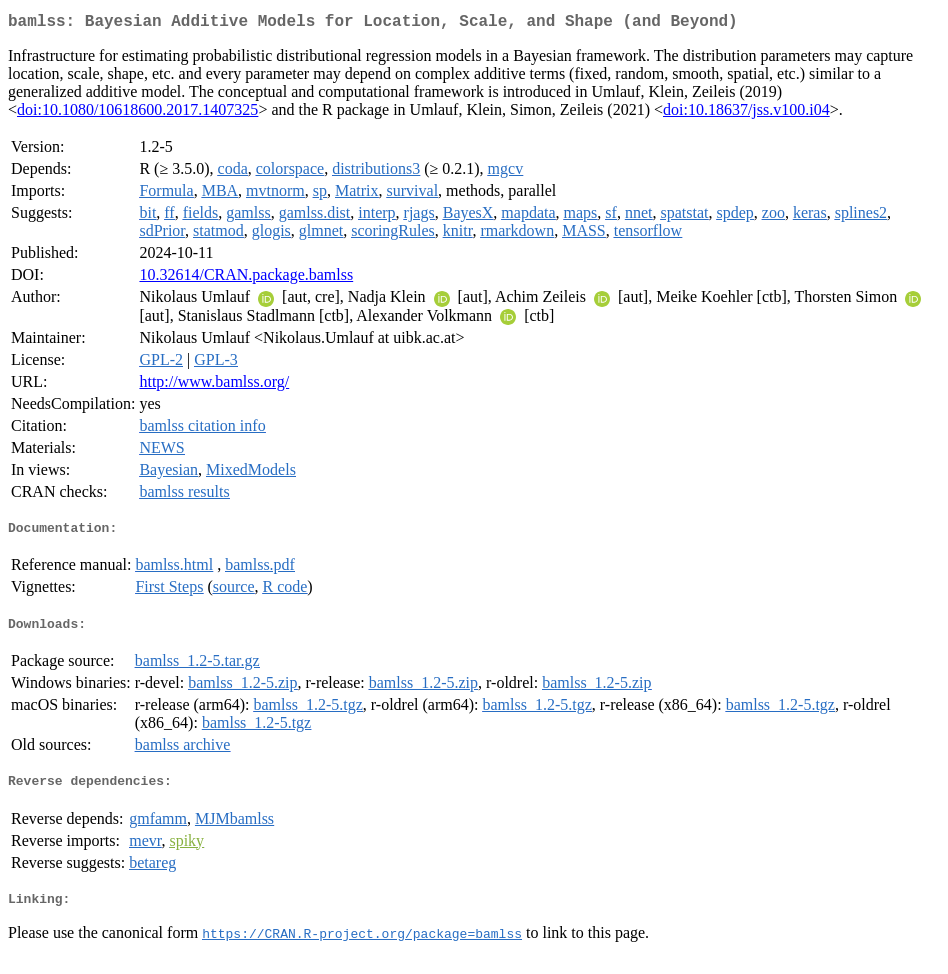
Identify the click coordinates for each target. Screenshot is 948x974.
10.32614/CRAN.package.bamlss (246, 278)
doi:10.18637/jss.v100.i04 (746, 113)
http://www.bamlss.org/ (214, 385)
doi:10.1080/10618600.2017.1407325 (137, 113)
